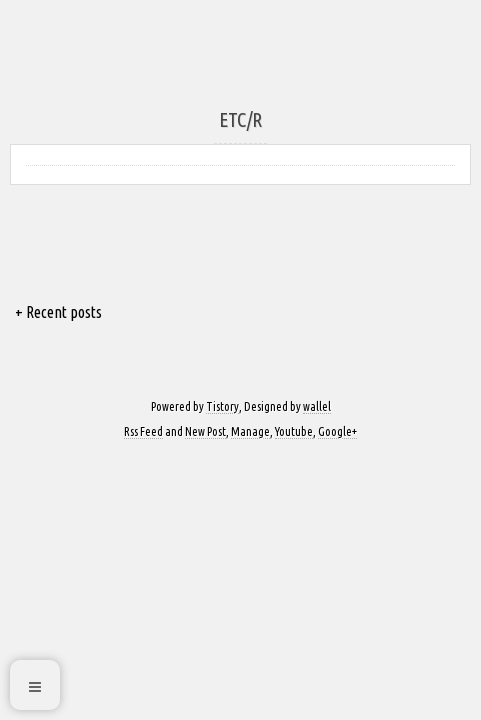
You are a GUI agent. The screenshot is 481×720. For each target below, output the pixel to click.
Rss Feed (143, 431)
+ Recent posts (58, 312)
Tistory (222, 406)
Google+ (337, 431)
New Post (205, 431)
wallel (317, 406)
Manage (250, 431)
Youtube (294, 431)
